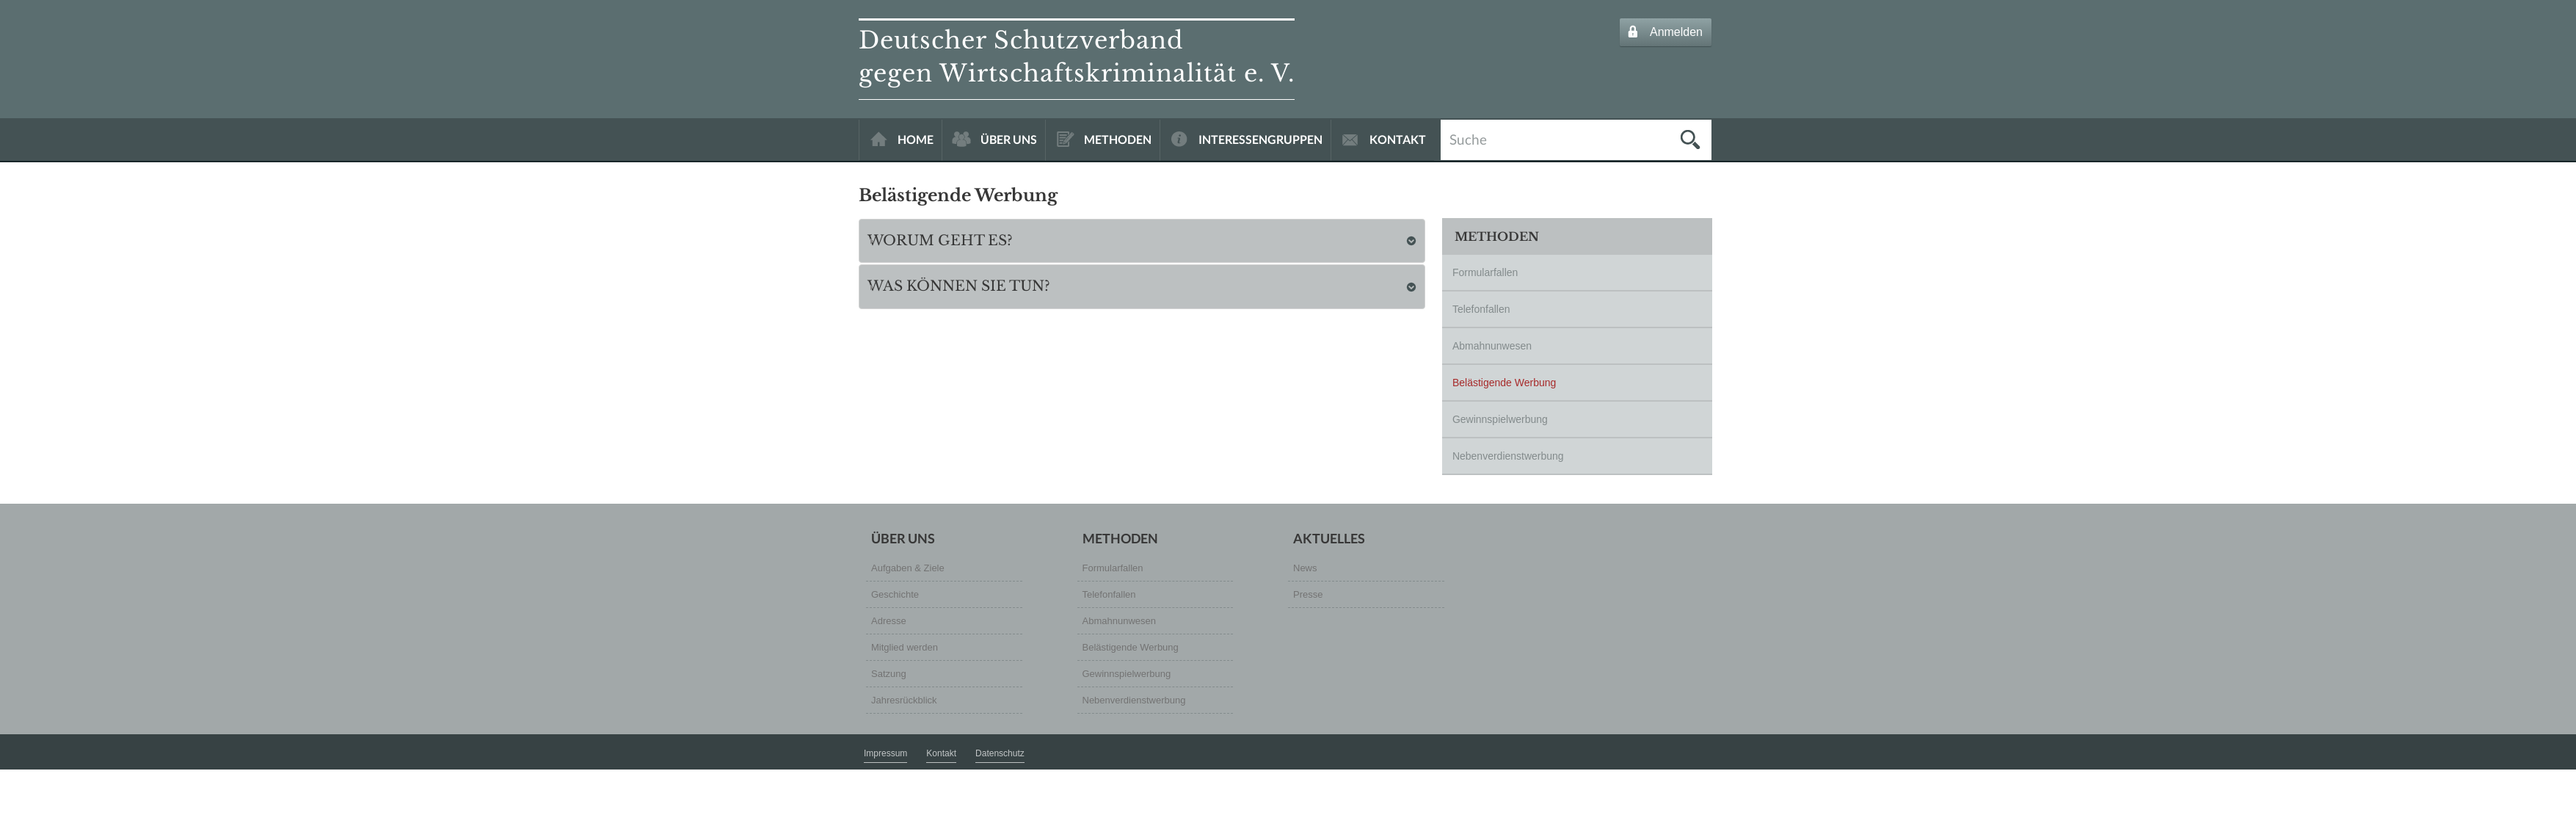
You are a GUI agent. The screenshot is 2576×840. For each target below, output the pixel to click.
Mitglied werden (904, 647)
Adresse (888, 620)
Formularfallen (1485, 272)
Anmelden (1676, 32)
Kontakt (941, 753)
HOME (916, 139)
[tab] (1142, 241)
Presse (1307, 594)
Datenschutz (1000, 753)
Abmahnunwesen (1492, 346)
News (1305, 567)
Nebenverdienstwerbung (1508, 456)
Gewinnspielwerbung (1500, 419)
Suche (1468, 138)
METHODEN (1117, 139)
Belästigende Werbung (1504, 382)
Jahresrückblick (904, 700)
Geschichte (895, 594)
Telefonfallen (1481, 309)
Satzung (888, 673)
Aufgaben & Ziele (908, 567)
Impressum (885, 753)
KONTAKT (1397, 139)
